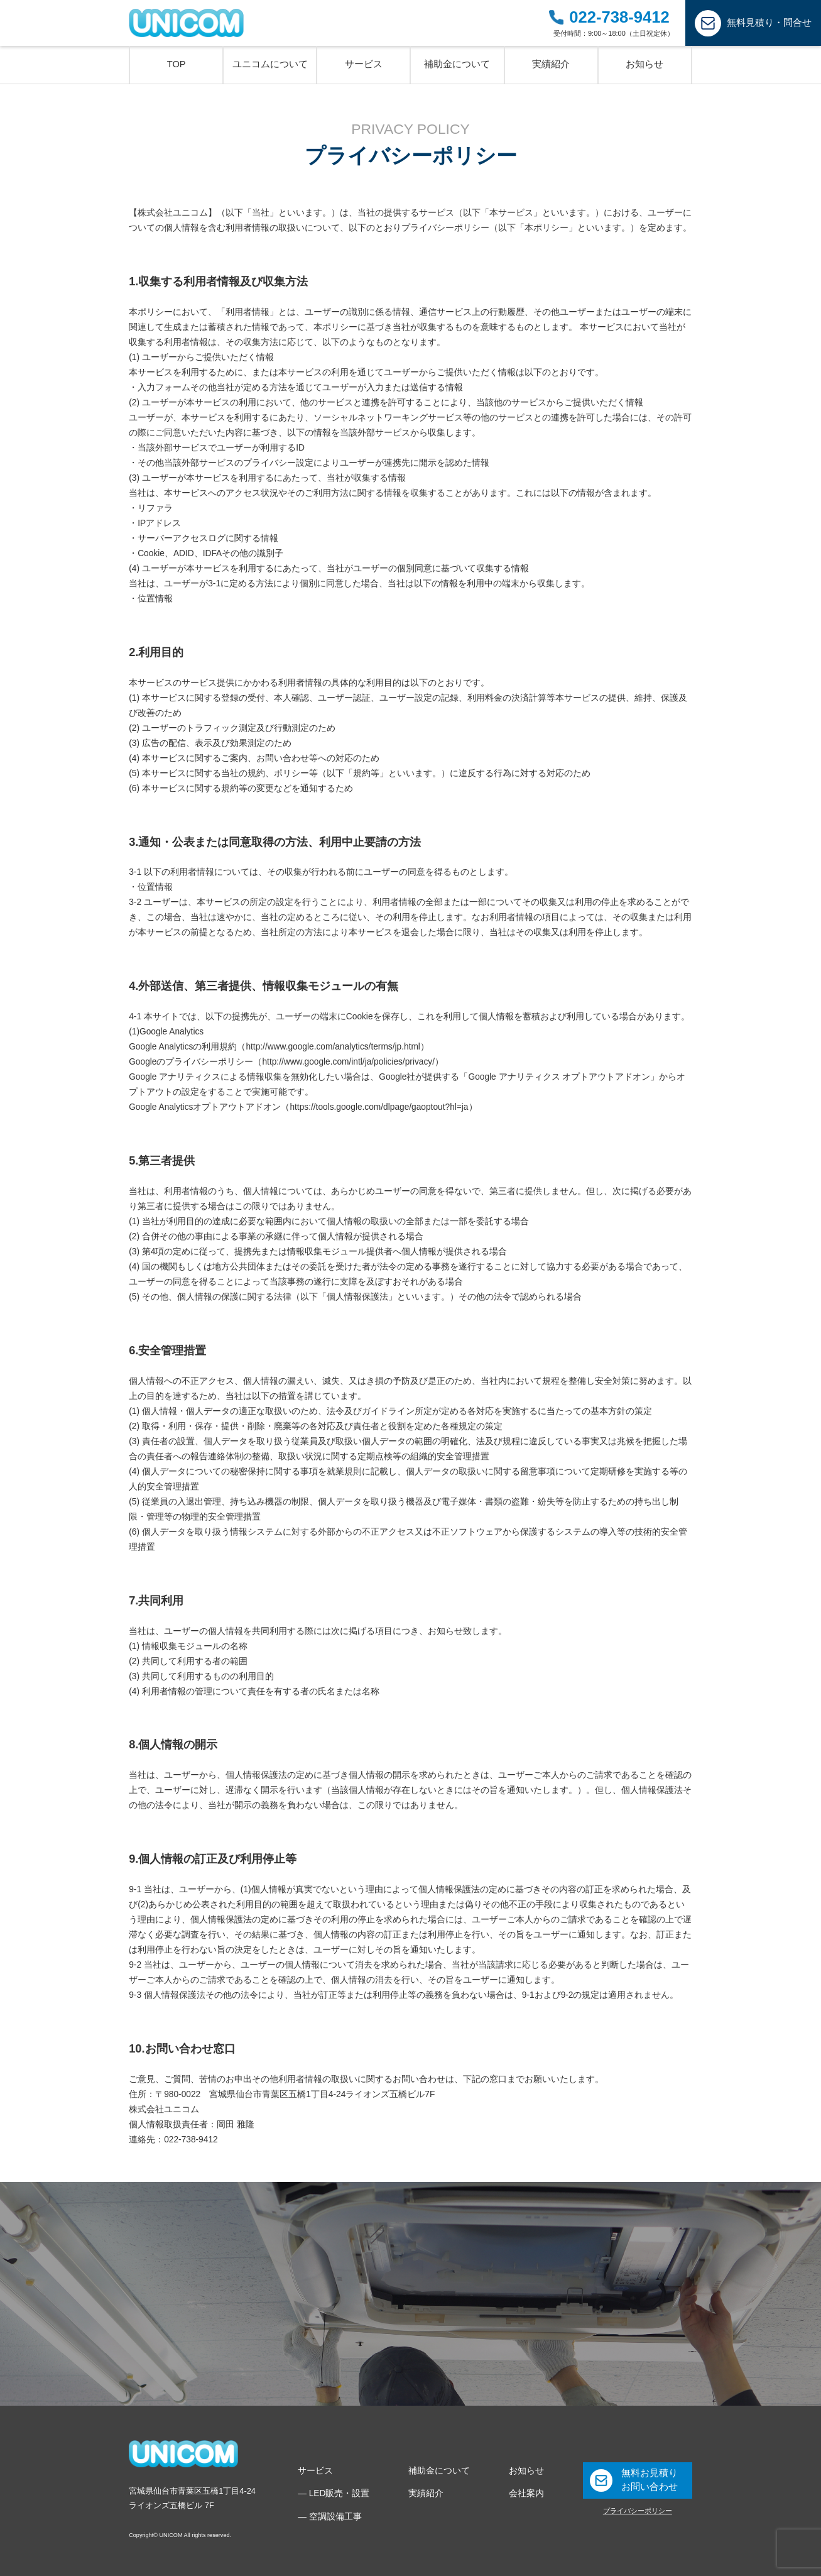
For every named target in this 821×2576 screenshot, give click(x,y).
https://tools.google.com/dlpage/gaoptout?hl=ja (379, 1107)
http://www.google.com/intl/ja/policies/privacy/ (348, 1061)
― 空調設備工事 (330, 2516)
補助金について (439, 2470)
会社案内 (526, 2493)
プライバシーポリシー (637, 2510)
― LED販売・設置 (333, 2493)
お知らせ (526, 2470)
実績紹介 (425, 2493)
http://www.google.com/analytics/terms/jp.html (333, 1046)
